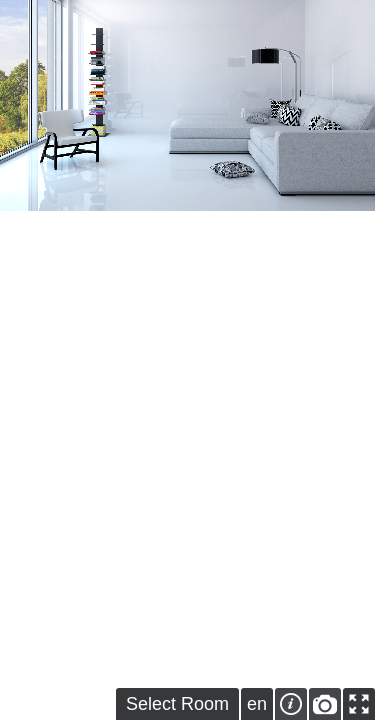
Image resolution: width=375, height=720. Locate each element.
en (257, 704)
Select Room (177, 704)
